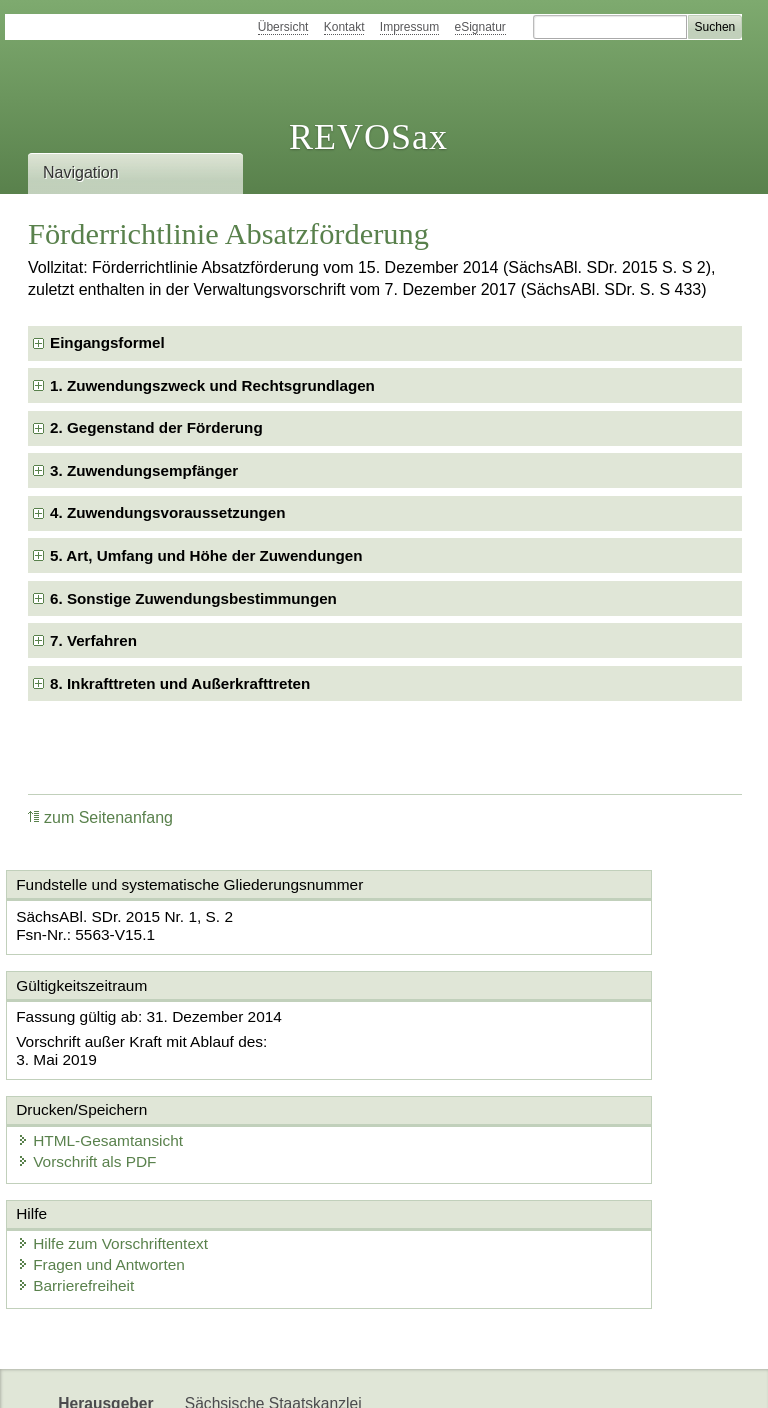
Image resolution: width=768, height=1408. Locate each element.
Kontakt (344, 27)
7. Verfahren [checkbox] (93, 640)
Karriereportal (576, 1375)
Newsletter (472, 1375)
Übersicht (283, 27)
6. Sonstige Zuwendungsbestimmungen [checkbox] (193, 598)
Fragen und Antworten (115, 1172)
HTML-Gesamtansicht (489, 1032)
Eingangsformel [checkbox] (107, 342)
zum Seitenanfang (100, 817)
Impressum (409, 27)
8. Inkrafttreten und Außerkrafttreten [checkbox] (180, 683)
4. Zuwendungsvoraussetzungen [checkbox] (167, 512)
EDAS (664, 1375)
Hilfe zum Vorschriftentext (126, 1152)
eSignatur (480, 27)
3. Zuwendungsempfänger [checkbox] (144, 470)
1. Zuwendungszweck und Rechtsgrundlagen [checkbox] (212, 385)
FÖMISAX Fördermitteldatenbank (300, 1375)
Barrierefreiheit (90, 1192)
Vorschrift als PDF (476, 1052)
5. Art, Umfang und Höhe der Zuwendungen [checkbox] (206, 555)
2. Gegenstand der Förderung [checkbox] (156, 427)
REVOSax (368, 137)
